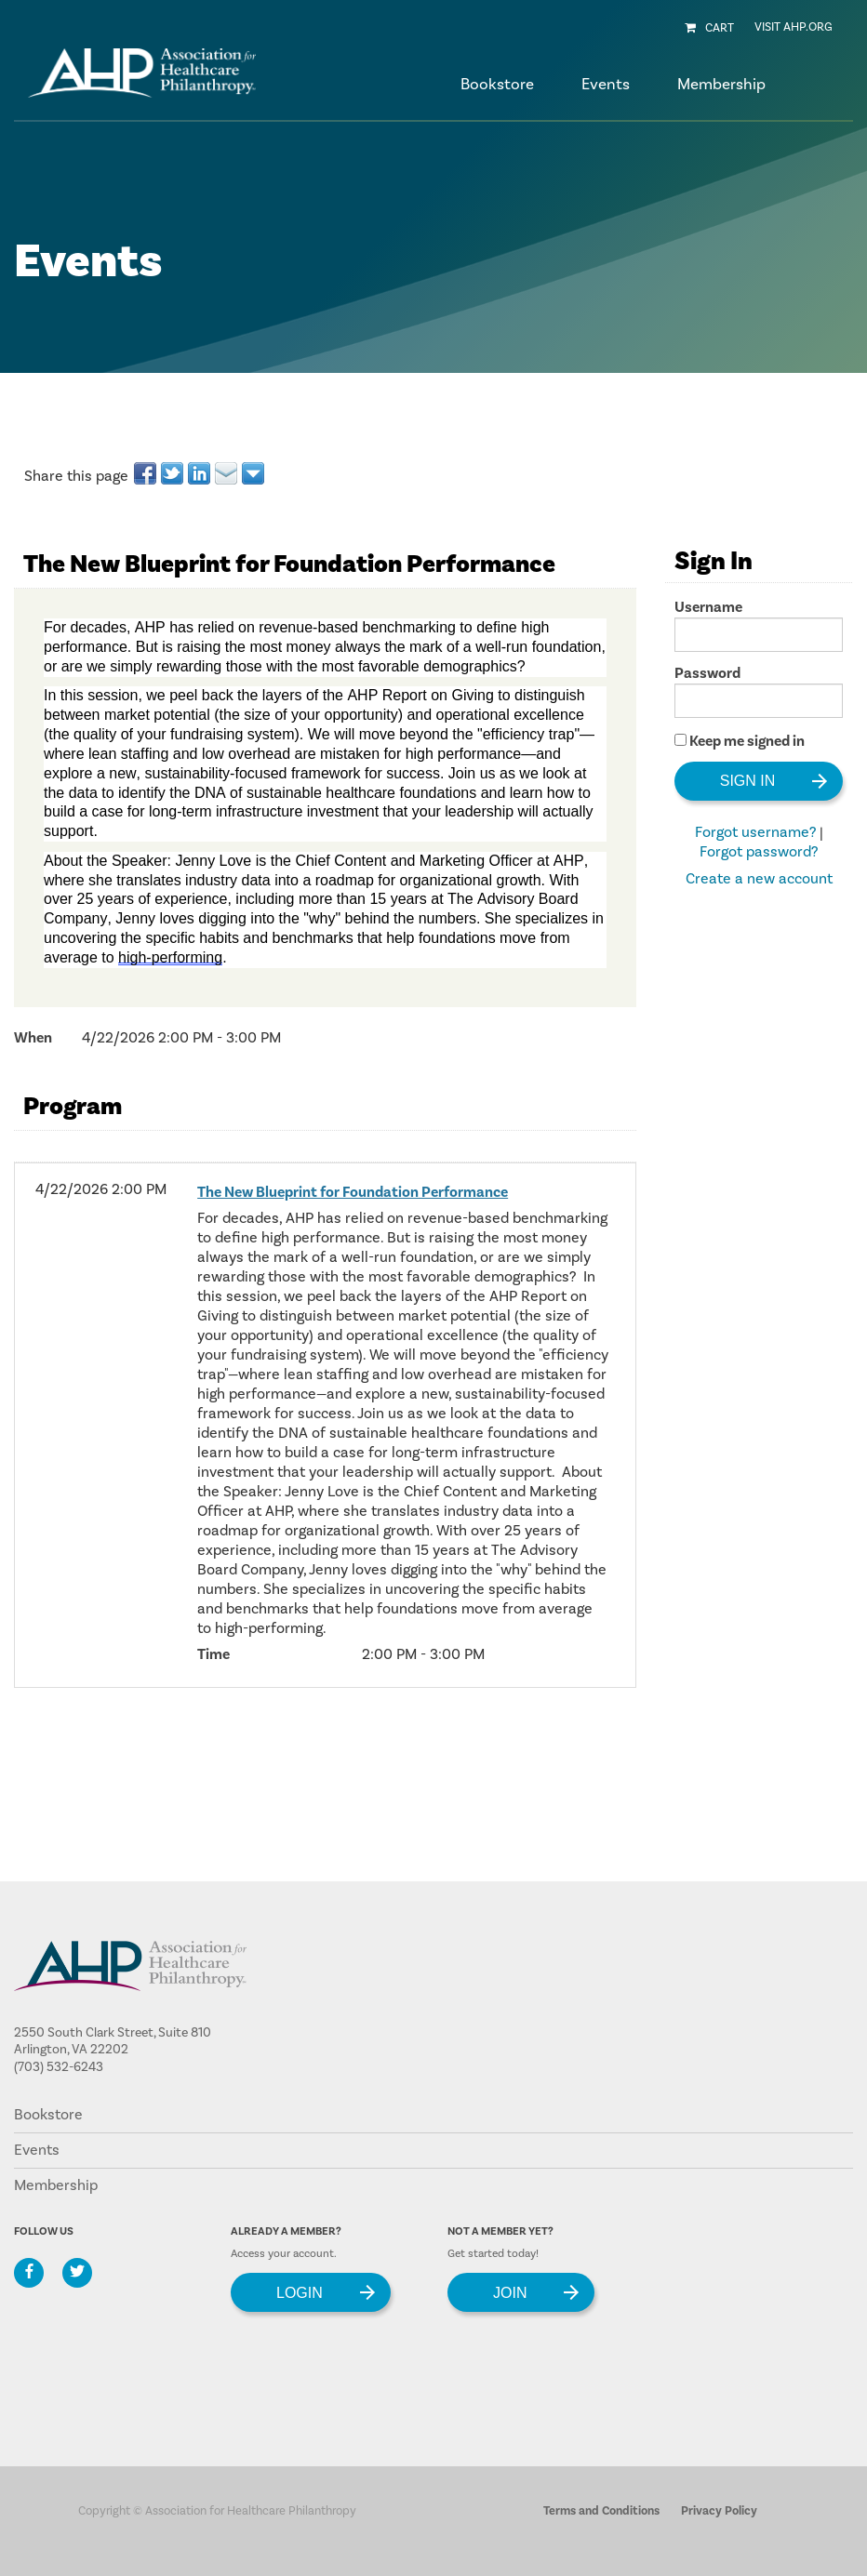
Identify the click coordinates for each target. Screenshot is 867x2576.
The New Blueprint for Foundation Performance (352, 1192)
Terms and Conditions (601, 2510)
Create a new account (759, 879)
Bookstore (497, 84)
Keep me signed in (747, 741)
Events (37, 2150)
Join (510, 2292)
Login (299, 2292)
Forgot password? (759, 852)
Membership (56, 2185)
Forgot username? (755, 832)
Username (708, 607)
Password (707, 673)
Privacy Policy (719, 2510)
